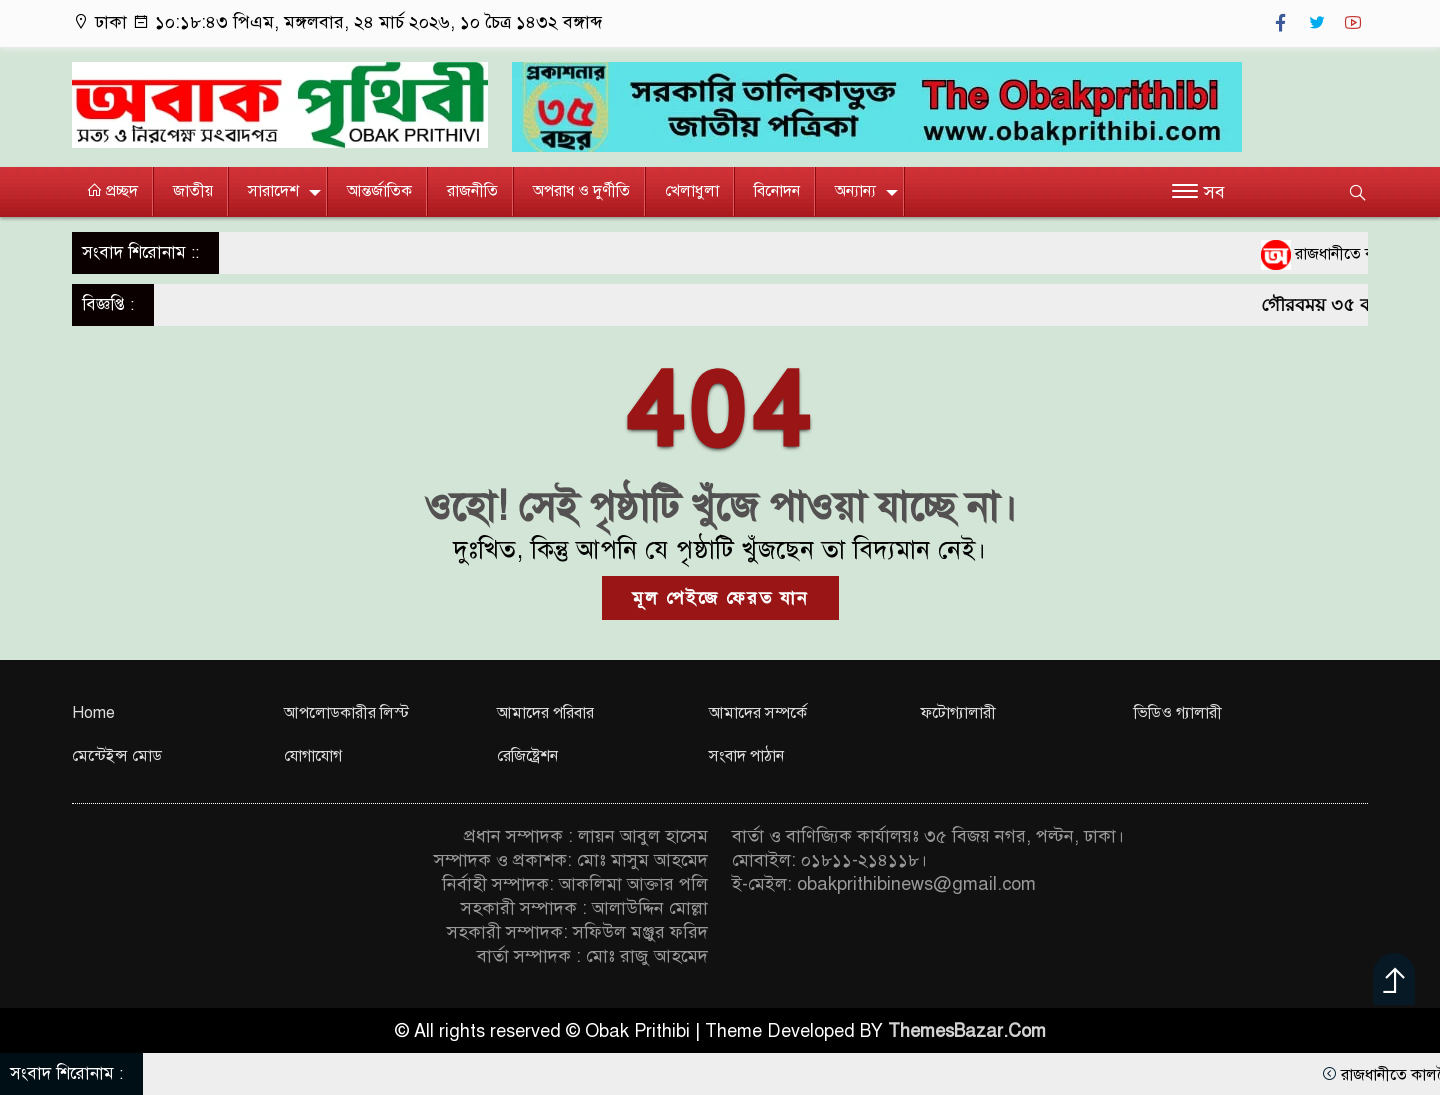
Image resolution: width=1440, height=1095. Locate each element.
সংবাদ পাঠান (746, 756)
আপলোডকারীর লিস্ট (346, 713)
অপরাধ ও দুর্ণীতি (581, 191)
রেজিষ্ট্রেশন (527, 756)
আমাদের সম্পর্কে (758, 713)
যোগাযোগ (313, 756)
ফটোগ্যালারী (958, 713)
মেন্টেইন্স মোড (117, 756)
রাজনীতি (472, 191)
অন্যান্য (855, 191)
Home (93, 713)
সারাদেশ (273, 191)
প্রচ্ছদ (112, 191)
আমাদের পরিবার (545, 713)
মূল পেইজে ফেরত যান (720, 598)
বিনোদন (777, 191)
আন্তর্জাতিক (379, 191)
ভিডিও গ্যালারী (1178, 713)
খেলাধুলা (692, 191)
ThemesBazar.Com (967, 1031)
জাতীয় (193, 191)
